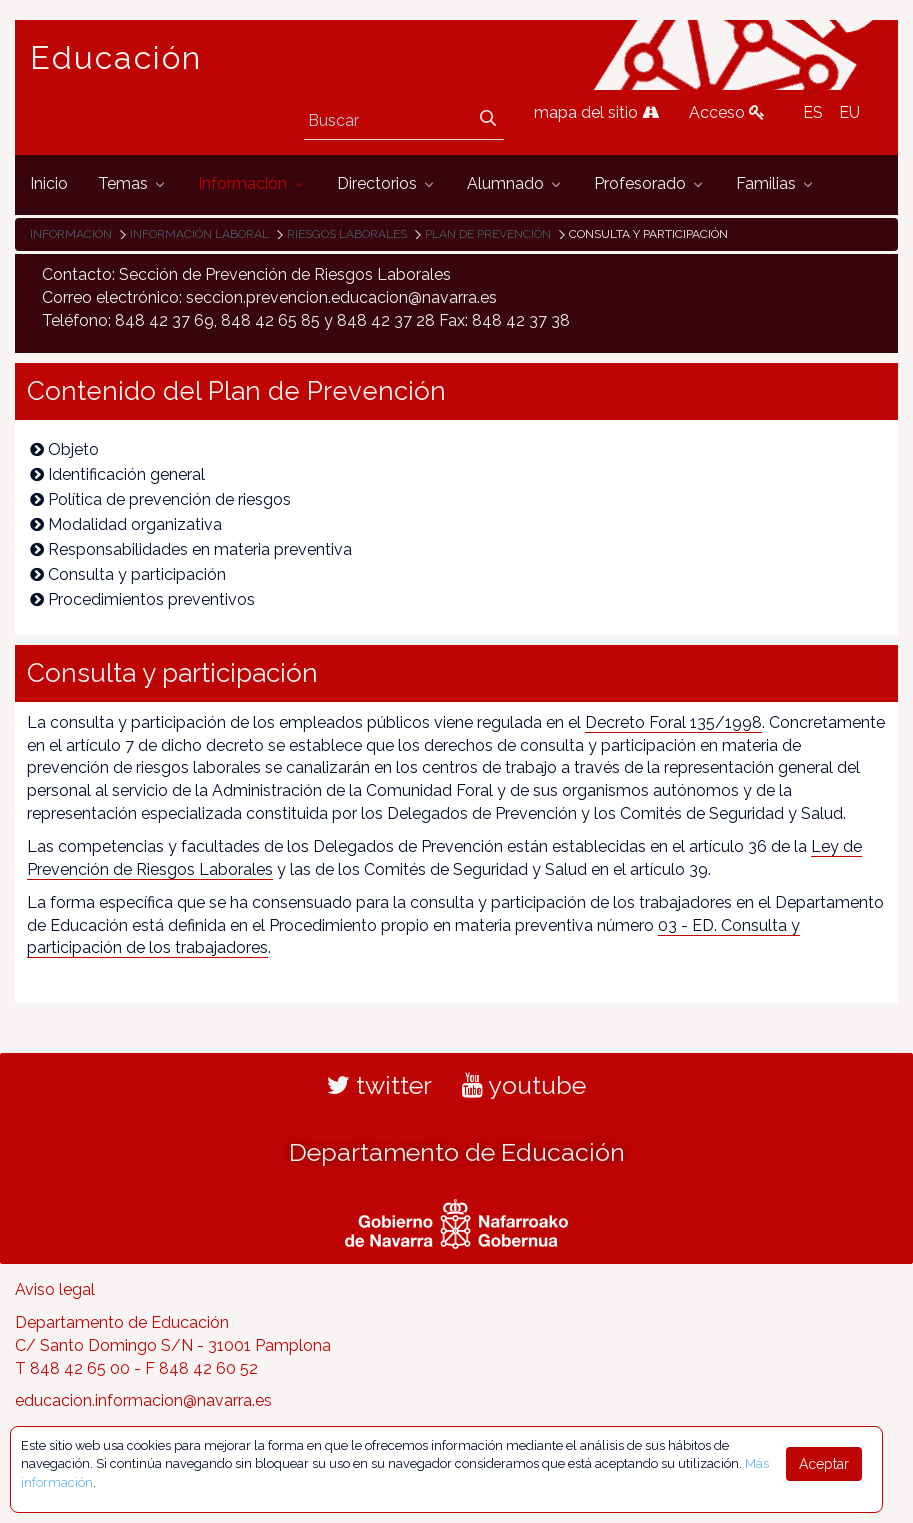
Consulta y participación (128, 574)
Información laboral (199, 234)
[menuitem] (49, 184)
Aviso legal (55, 1289)
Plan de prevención (488, 234)
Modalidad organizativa (126, 524)
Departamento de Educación (457, 1152)
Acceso (727, 112)
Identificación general (117, 474)
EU (849, 112)
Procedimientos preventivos (142, 599)
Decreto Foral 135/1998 (673, 722)
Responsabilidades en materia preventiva (191, 549)
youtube (524, 1085)
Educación (116, 58)
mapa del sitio (596, 112)
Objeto (64, 449)
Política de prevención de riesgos (160, 499)
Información (71, 234)
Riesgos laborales (347, 234)
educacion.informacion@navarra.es (143, 1400)
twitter (379, 1085)
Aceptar (824, 1464)
